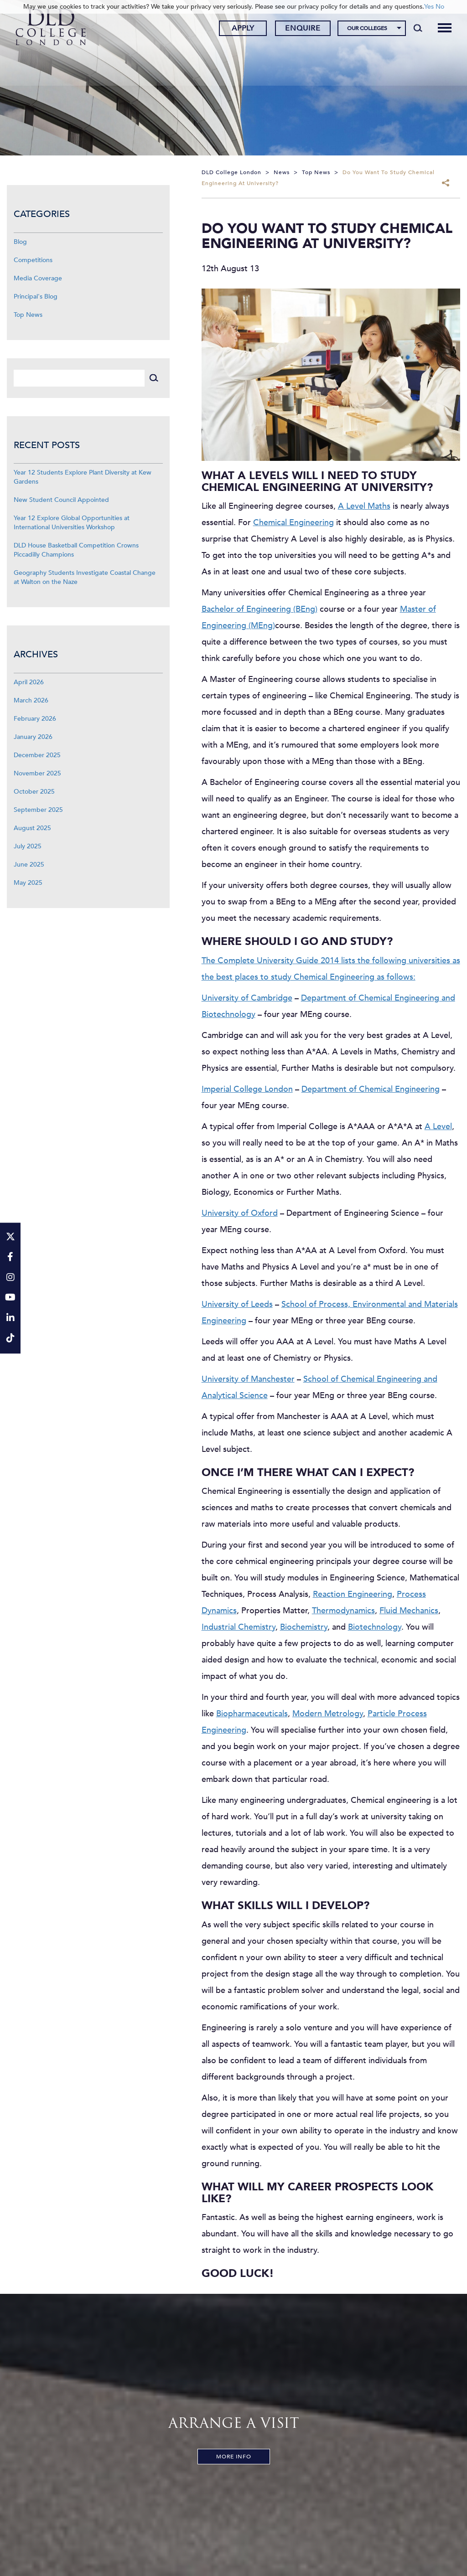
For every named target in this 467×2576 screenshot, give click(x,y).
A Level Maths (364, 506)
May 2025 (28, 882)
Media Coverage (38, 278)
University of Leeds (237, 1304)
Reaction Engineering (352, 1594)
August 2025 (32, 828)
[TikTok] (10, 1339)
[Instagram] (10, 1278)
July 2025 (28, 846)
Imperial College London (247, 1089)
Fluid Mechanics (408, 1610)
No (440, 6)
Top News (28, 314)
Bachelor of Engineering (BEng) (259, 609)
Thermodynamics (343, 1610)
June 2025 (29, 864)
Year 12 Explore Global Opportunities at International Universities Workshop (72, 523)
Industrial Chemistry (238, 1627)
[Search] (416, 28)
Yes (429, 6)
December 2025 (37, 755)
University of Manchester (248, 1379)
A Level (438, 1126)
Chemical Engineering (293, 522)
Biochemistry (303, 1627)
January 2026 (33, 737)
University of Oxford (240, 1213)
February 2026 (35, 718)
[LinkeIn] (10, 1318)
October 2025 (34, 791)
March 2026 (31, 700)
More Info (233, 2456)
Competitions (33, 260)
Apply (241, 29)
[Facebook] (10, 1257)
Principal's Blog (35, 296)
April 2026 (29, 682)
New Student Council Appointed (61, 500)
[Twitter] (10, 1237)
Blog (20, 241)
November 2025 (37, 773)
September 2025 (38, 809)
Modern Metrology (327, 1713)
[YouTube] (10, 1298)
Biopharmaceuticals (252, 1713)
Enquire (301, 29)
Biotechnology (374, 1627)
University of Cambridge (247, 998)
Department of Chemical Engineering (370, 1089)
